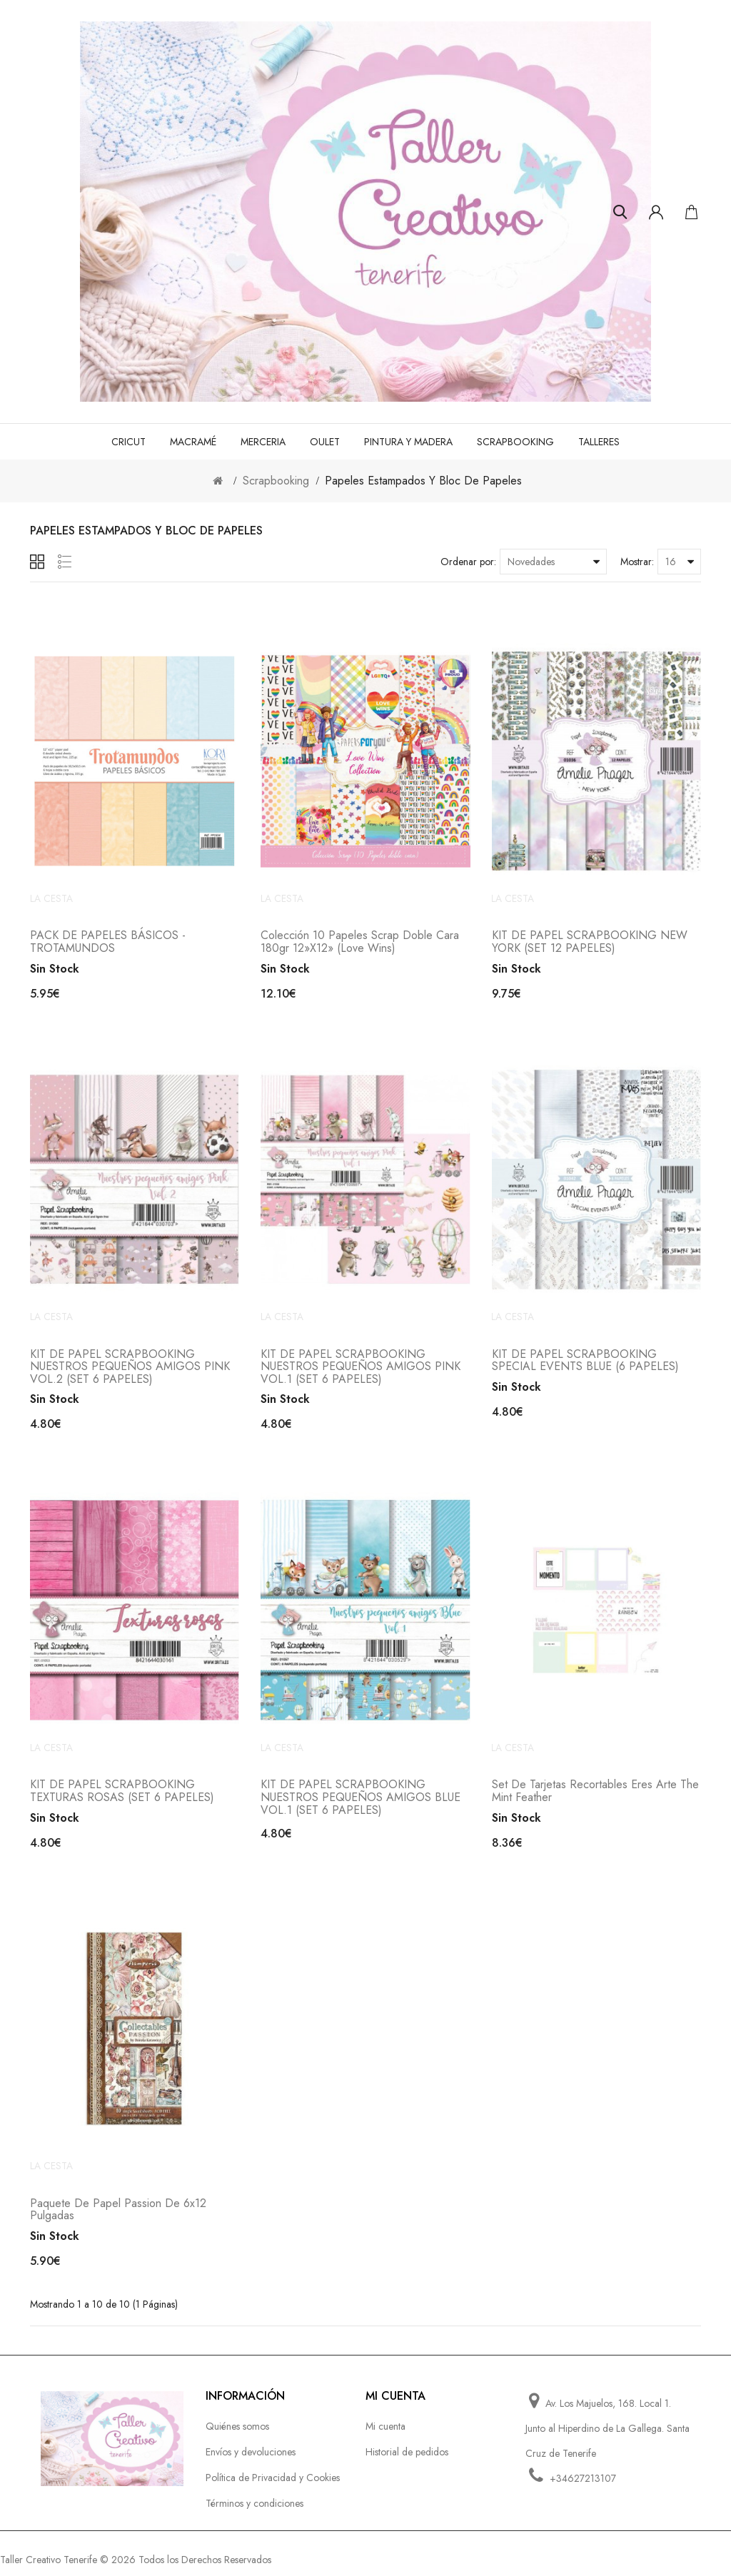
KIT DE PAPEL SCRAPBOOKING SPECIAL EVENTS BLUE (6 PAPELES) (585, 1364)
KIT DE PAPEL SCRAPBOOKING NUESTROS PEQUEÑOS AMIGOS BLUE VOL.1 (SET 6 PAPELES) (360, 1804)
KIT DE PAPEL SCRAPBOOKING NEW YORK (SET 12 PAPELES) (589, 944)
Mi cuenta (385, 2435)
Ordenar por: (468, 561)
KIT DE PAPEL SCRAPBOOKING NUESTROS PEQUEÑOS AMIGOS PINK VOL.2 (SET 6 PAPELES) (130, 1370)
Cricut (128, 442)
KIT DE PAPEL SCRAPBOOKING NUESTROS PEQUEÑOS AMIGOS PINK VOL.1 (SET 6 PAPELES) (360, 1370)
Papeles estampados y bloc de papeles (423, 480)
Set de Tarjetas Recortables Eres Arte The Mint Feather (595, 1797)
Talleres (599, 442)
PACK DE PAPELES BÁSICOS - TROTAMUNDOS (108, 944)
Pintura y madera (408, 442)
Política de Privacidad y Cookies (273, 2487)
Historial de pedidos (407, 2461)
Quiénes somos (237, 2435)
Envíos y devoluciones (251, 2461)
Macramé (193, 442)
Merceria (263, 442)
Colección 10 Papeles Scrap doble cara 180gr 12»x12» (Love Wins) (360, 944)
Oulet (325, 442)
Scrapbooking (515, 442)
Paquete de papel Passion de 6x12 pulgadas (118, 2218)
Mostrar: (637, 561)
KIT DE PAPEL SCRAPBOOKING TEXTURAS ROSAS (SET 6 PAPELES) (122, 1797)
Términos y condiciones (254, 2512)
